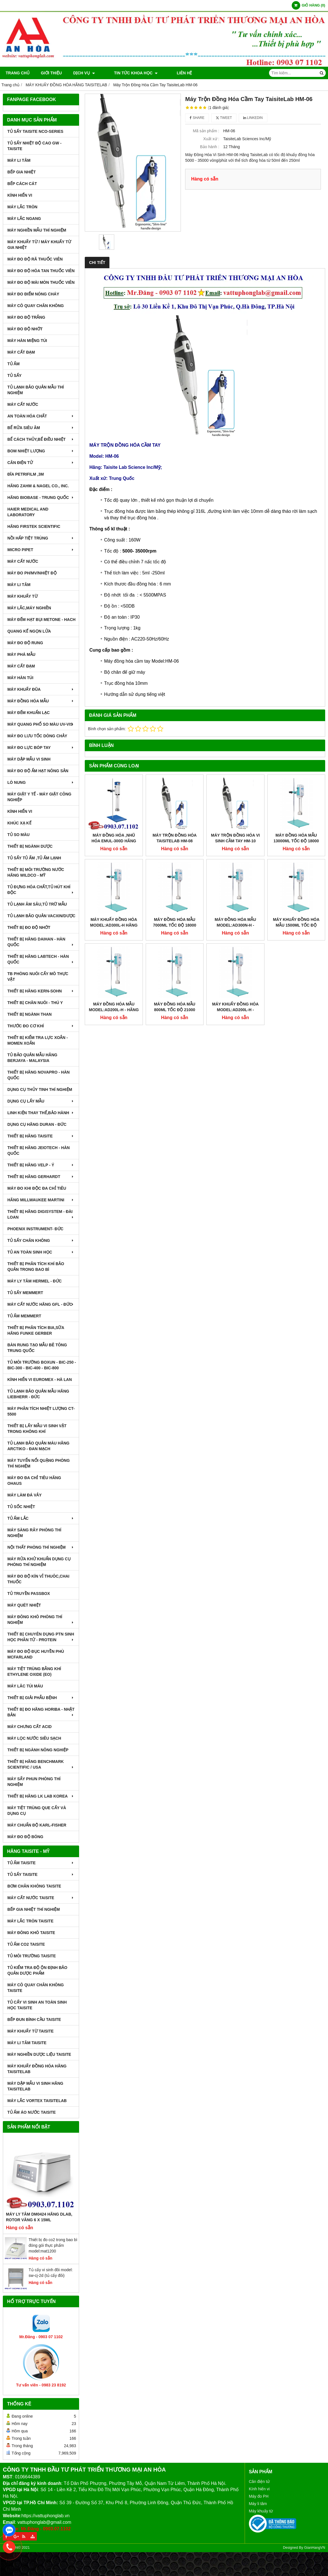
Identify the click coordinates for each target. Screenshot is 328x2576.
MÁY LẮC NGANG (24, 218)
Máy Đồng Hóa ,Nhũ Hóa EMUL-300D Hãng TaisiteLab (114, 841)
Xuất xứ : (211, 139)
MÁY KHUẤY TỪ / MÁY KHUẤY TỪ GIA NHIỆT (39, 245)
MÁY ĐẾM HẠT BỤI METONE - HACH (41, 619)
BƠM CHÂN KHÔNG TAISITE (34, 1886)
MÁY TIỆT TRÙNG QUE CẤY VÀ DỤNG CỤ (36, 1810)
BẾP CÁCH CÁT (22, 183)
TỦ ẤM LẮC (41, 1518)
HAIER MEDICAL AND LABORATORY (27, 512)
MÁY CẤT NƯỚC (22, 404)
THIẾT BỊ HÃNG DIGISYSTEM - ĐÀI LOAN (41, 1214)
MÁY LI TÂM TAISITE (26, 2042)
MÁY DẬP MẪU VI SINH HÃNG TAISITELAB (35, 2086)
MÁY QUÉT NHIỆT (24, 1605)
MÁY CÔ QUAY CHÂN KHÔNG (35, 305)
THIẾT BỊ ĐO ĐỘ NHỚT (28, 927)
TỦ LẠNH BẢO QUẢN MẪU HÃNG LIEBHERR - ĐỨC (38, 1394)
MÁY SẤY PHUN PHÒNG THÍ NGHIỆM (33, 1782)
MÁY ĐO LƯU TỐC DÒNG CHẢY (37, 736)
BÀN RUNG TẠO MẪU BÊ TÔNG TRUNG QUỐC (37, 1348)
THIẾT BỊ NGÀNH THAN (29, 1014)
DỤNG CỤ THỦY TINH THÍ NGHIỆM (39, 1089)
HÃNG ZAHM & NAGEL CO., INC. (38, 486)
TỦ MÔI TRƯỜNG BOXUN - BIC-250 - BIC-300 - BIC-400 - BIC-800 (41, 1365)
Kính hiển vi (259, 2489)
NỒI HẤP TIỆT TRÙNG (41, 538)
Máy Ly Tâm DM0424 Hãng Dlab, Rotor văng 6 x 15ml (39, 2217)
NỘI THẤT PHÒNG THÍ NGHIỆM (41, 1547)
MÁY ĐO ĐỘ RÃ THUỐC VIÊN (35, 259)
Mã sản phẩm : (206, 131)
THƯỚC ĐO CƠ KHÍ (41, 1026)
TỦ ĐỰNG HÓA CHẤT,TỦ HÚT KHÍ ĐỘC (41, 890)
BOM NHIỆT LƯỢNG (41, 451)
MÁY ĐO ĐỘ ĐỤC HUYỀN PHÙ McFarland (35, 1654)
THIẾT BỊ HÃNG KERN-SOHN (41, 991)
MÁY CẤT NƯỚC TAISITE (41, 1897)
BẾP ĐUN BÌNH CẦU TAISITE (34, 2019)
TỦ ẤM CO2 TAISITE (26, 1944)
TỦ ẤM (13, 364)
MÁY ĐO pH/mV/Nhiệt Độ (32, 573)
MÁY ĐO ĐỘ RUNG (25, 643)
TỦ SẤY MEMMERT (25, 1292)
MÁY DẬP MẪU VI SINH (28, 759)
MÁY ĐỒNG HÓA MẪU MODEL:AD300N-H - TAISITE (235, 873)
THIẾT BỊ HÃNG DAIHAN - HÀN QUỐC (41, 942)
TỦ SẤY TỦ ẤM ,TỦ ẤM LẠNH (34, 858)
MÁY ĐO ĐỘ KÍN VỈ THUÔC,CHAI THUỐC (38, 1579)
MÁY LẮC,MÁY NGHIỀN (29, 608)
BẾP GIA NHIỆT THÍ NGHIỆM (33, 1909)
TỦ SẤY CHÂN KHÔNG (41, 1240)
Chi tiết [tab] (97, 262)
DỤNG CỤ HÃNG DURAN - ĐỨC (36, 1124)
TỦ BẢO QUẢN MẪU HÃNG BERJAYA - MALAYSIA (32, 1058)
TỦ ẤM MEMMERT (24, 1316)
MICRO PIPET (41, 549)
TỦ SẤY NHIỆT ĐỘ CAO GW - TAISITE (34, 146)
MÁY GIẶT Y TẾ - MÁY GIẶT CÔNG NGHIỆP (39, 797)
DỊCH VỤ (84, 73)
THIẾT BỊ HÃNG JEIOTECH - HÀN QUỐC (38, 1150)
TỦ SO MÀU (18, 834)
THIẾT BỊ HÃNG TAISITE (41, 1136)
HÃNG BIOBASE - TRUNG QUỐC (41, 497)
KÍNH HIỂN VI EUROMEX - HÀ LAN (39, 1379)
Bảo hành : (209, 146)
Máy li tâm (258, 2503)
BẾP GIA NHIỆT (21, 172)
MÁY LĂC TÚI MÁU (25, 1686)
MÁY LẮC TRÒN (22, 207)
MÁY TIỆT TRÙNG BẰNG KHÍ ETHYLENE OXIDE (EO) (34, 1671)
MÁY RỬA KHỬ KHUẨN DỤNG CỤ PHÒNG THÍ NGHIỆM (39, 1562)
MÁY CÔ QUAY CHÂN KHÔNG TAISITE (35, 1988)
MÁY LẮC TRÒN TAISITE (30, 1921)
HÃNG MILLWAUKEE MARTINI (41, 1200)
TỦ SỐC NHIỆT (21, 1506)
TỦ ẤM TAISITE (41, 1863)
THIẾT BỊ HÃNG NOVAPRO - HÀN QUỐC (38, 1075)
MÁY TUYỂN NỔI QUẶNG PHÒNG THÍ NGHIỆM (38, 1463)
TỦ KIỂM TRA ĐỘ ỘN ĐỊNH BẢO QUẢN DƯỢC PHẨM (37, 1970)
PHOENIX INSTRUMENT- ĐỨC (35, 1229)
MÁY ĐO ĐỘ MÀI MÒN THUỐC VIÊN (41, 282)
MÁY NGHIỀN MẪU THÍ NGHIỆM (36, 230)
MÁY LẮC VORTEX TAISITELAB (37, 2100)
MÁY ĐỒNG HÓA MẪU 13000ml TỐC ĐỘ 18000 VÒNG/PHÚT (296, 841)
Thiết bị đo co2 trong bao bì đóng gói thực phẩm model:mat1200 (53, 2245)
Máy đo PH (258, 2496)
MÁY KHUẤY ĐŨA (41, 689)
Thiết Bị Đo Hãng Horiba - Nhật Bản (41, 1712)
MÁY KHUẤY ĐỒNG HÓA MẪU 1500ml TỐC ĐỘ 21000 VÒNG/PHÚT (296, 873)
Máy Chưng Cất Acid (29, 1726)
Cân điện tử (259, 2481)
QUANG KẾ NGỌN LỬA (29, 631)
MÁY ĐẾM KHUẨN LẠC (28, 712)
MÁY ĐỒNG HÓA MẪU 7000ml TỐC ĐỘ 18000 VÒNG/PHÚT (174, 925)
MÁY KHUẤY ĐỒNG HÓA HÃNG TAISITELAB (37, 2069)
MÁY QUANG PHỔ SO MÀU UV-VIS (41, 724)
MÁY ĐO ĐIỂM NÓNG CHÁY (33, 294)
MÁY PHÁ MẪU (21, 654)
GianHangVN (314, 2548)
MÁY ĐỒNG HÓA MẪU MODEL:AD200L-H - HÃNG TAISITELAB (114, 958)
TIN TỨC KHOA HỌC (128, 73)
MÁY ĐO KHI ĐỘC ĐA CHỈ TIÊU (36, 1188)
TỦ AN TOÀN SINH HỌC (41, 1252)
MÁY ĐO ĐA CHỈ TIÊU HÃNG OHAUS (34, 1480)
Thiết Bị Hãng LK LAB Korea (41, 1796)
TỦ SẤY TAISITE (41, 1874)
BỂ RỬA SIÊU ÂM (41, 427)
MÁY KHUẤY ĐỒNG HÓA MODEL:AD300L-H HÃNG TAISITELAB (113, 925)
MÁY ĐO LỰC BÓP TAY (41, 747)
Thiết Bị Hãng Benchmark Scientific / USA (41, 1764)
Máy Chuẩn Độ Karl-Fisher (36, 1825)
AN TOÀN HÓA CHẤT (41, 416)
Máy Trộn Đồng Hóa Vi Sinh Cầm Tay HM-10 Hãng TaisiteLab (235, 841)
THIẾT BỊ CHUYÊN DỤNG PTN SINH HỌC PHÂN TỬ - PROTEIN (41, 1637)
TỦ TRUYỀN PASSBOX (28, 1593)
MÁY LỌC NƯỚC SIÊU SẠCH (34, 1738)
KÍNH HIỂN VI (19, 195)
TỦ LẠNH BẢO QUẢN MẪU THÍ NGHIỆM (35, 390)
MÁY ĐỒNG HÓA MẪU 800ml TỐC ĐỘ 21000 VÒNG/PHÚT (174, 958)
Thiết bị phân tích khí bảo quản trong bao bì (35, 1266)
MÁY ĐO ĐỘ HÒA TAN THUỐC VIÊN (41, 270)
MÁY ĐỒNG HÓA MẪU (41, 701)
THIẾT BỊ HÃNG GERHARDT (41, 1176)
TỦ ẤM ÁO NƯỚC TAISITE (31, 2112)
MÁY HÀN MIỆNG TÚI (27, 340)
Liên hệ (168, 73)
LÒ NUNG (41, 782)
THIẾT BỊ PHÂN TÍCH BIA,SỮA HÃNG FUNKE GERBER (35, 1330)
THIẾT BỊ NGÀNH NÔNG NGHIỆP (37, 1750)
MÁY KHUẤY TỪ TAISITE (30, 2031)
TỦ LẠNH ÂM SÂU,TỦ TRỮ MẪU (37, 904)
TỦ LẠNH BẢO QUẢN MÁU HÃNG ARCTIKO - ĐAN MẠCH (38, 1446)
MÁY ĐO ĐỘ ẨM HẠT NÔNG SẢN (37, 771)
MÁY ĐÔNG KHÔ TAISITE (31, 1932)
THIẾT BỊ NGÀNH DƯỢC (29, 846)
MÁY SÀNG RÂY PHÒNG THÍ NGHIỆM (34, 1533)
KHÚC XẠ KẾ (19, 823)
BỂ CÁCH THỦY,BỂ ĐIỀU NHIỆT (41, 439)
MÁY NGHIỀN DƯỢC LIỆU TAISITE (39, 2054)
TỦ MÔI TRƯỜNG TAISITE (31, 1956)
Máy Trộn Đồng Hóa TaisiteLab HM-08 (175, 838)
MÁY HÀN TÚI (20, 677)
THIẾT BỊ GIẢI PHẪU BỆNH (41, 1697)
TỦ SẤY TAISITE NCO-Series (35, 131)
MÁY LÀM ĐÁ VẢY (24, 1495)
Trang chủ (17, 73)
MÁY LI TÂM (18, 160)
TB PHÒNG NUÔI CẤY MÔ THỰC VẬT (37, 976)
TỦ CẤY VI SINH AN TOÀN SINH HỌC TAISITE (37, 2005)
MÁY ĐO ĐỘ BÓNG (25, 1836)
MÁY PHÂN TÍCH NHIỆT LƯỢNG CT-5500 (41, 1411)
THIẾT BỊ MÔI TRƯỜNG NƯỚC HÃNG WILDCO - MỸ (35, 872)
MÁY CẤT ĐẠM (21, 352)
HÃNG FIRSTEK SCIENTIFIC (33, 526)
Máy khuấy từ (261, 2511)
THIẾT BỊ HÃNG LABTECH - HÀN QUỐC (41, 959)
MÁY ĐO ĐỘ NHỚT (25, 329)
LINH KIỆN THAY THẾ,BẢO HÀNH (41, 1112)
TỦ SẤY (14, 375)
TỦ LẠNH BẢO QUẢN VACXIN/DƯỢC (41, 916)
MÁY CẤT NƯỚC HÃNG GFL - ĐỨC (41, 1304)
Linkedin (253, 118)
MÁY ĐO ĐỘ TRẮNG (26, 317)
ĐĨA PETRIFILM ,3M (25, 474)
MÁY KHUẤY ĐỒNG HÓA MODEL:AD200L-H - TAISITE (235, 958)
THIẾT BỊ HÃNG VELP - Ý (41, 1165)
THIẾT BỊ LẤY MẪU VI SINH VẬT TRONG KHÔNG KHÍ (37, 1429)
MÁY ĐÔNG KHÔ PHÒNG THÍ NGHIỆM (41, 1620)
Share (197, 118)
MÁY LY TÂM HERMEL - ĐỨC (34, 1281)
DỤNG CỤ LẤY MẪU (41, 1101)
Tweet (224, 118)
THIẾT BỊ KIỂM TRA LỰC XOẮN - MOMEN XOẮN (37, 1040)
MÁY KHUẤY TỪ (22, 596)
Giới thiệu (51, 73)
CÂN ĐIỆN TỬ (41, 462)
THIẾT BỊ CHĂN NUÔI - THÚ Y (35, 1002)
